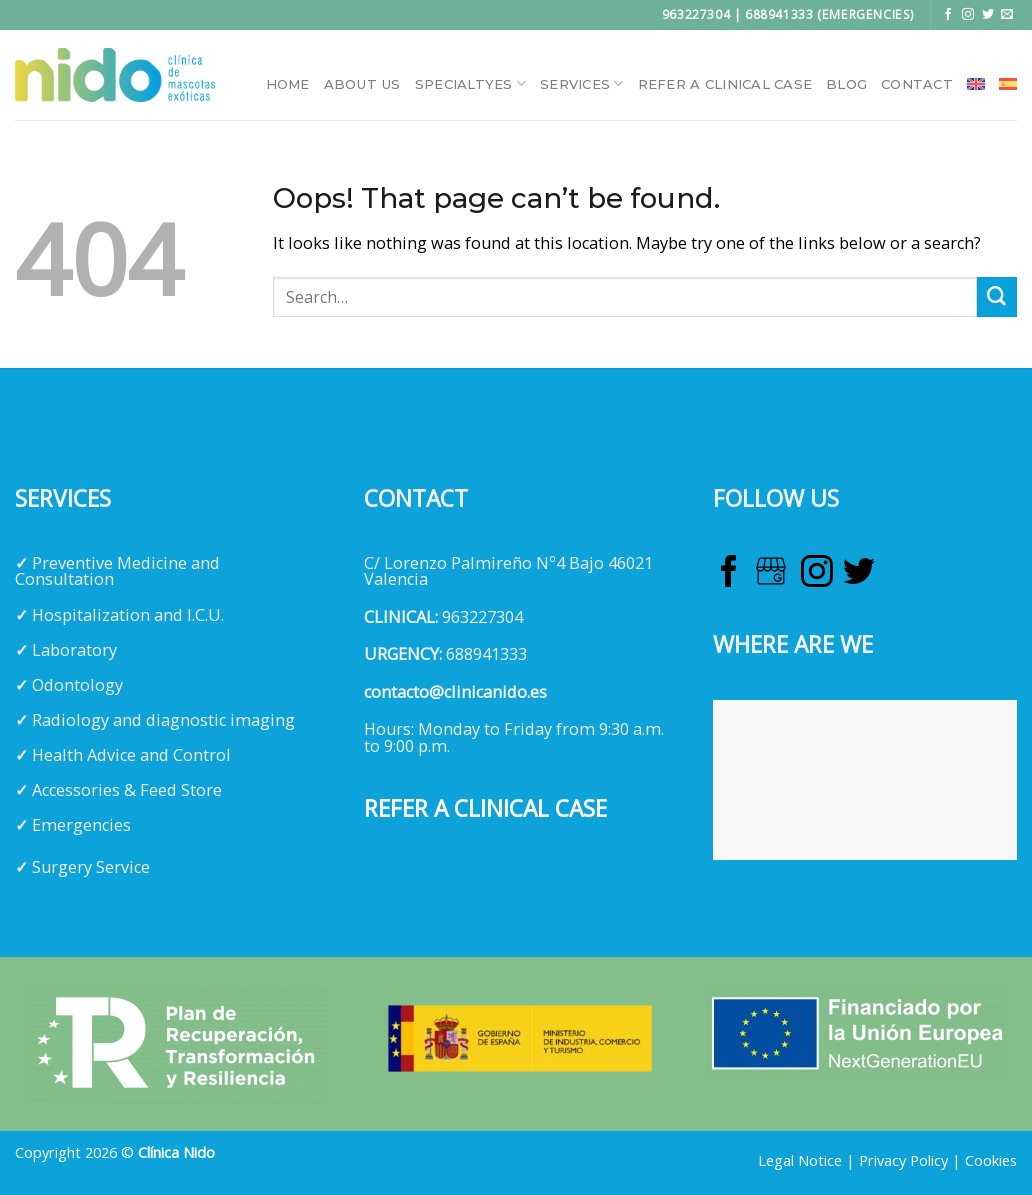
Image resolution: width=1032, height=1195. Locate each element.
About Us (362, 84)
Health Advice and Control (131, 755)
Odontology (77, 685)
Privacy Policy (903, 1160)
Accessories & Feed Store (127, 790)
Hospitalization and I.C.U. (128, 615)
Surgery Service (91, 867)
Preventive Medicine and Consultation (117, 571)
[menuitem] (976, 84)
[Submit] (997, 297)
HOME (288, 84)
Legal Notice (800, 1160)
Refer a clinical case (725, 84)
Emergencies (81, 825)
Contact (917, 84)
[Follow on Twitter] (988, 15)
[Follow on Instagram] (968, 15)
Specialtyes (470, 83)
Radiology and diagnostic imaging (163, 720)
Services (582, 83)
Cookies (991, 1160)
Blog (846, 84)
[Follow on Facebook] (948, 15)
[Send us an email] (1007, 15)
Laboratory (74, 650)
